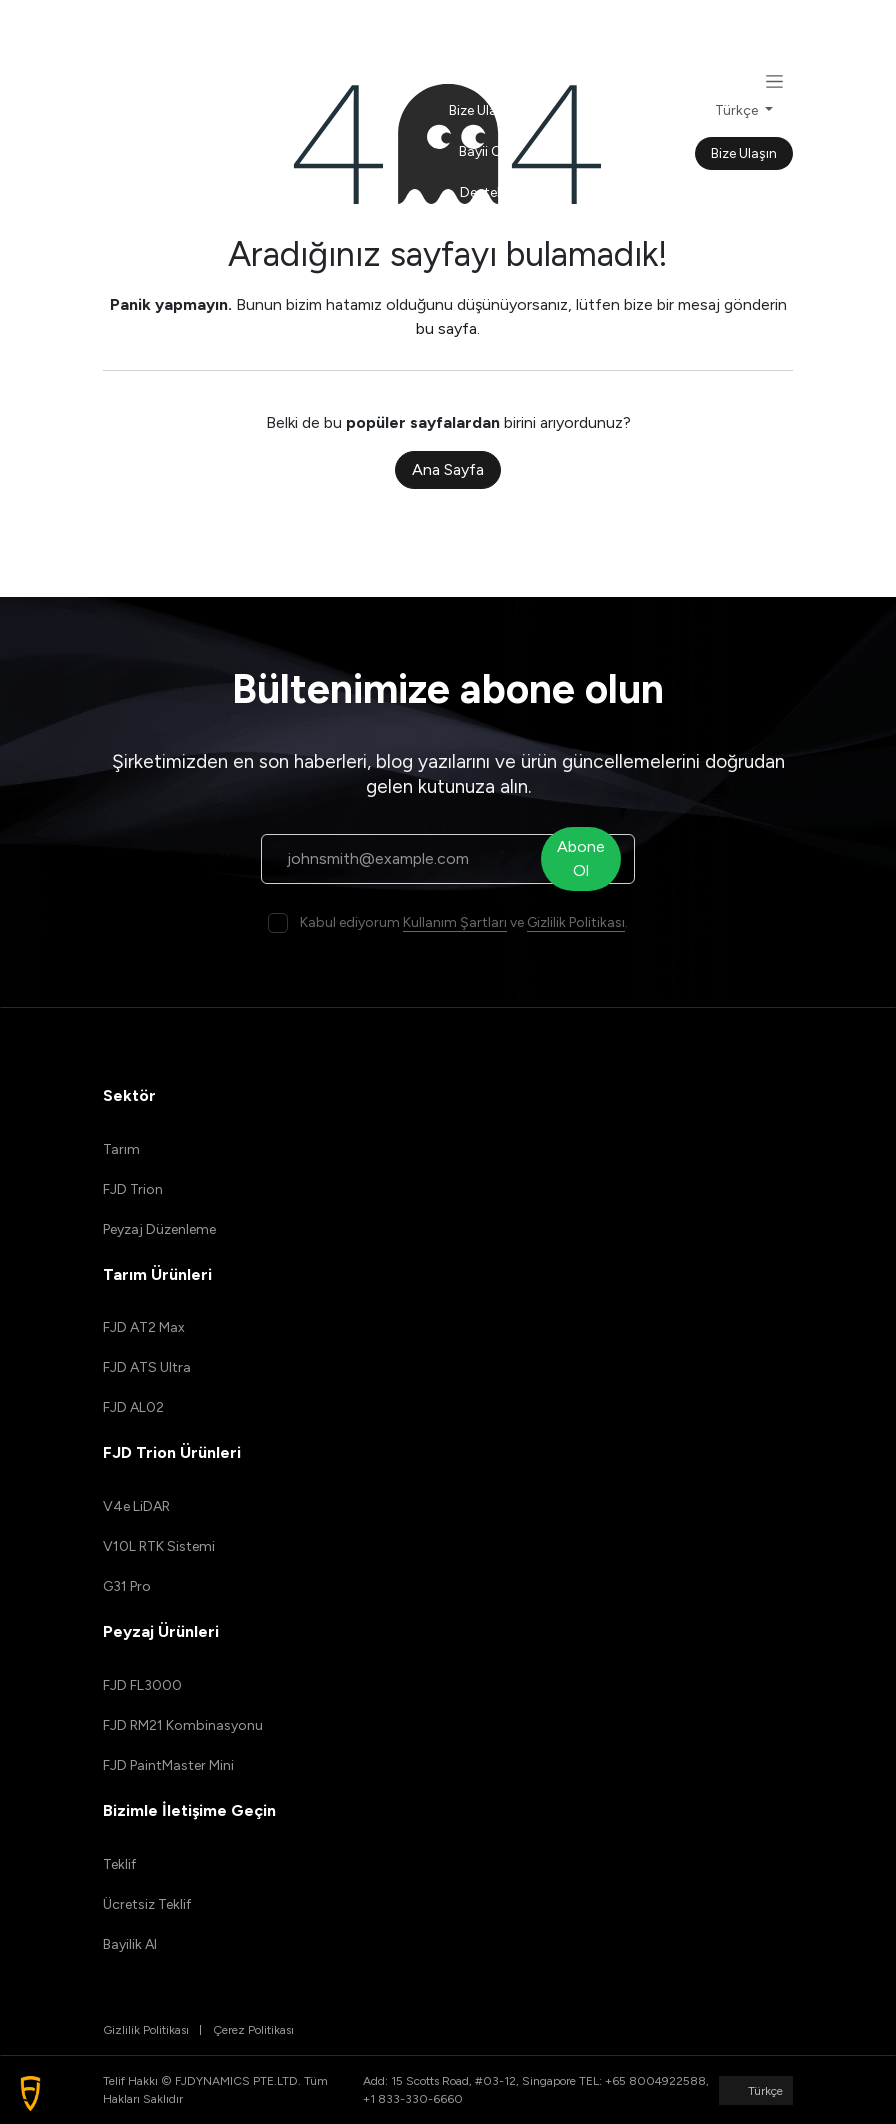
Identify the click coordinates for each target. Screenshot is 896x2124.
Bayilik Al (130, 1944)
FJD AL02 (133, 1407)
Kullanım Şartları (455, 922)
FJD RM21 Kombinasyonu (183, 1725)
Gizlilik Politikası (576, 922)
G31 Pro (127, 1586)
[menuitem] (482, 28)
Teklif (119, 1864)
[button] (30, 2093)
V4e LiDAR (136, 1506)
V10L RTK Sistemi (159, 1546)
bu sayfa (446, 328)
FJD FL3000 (142, 1685)
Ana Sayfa (448, 469)
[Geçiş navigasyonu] (774, 81)
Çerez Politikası (253, 2030)
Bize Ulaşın (744, 153)
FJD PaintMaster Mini (168, 1765)
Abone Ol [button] (586, 858)
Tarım (121, 1149)
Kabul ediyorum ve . (464, 922)
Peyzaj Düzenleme (159, 1229)
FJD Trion (133, 1189)
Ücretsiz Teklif (147, 1904)
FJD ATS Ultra (147, 1367)
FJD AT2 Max (144, 1327)
